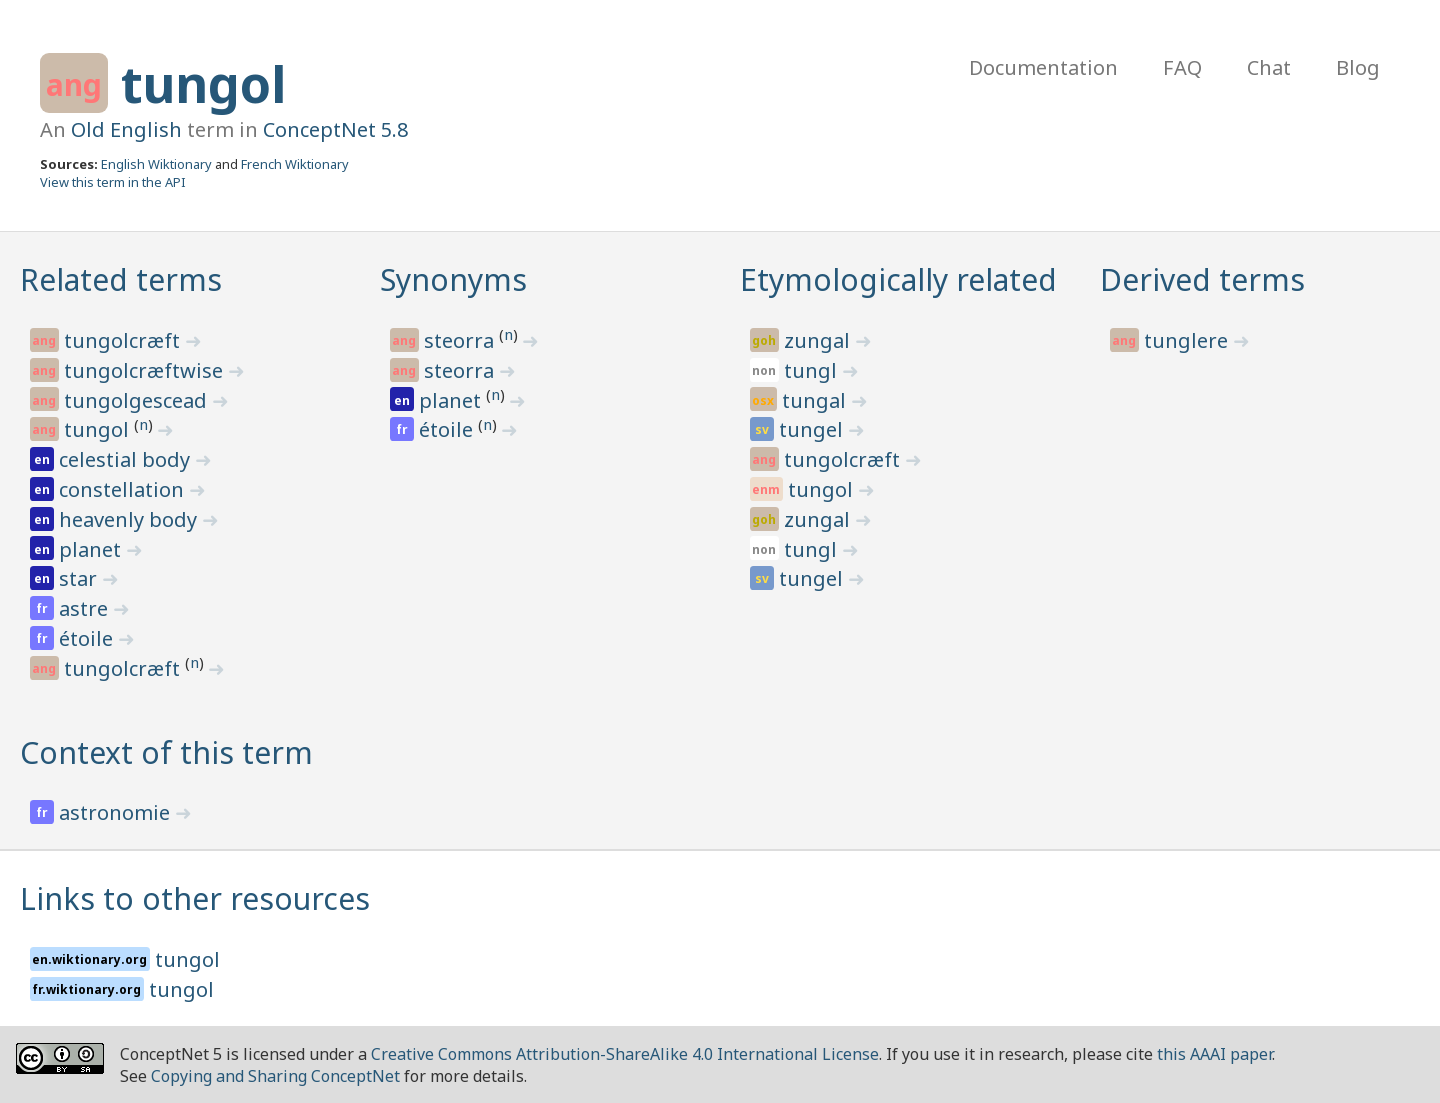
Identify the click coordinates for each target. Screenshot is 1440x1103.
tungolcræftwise (146, 370)
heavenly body (130, 519)
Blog (1358, 67)
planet (92, 549)
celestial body (127, 459)
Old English (126, 129)
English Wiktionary (156, 164)
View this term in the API (113, 182)
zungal (819, 340)
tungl (813, 370)
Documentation (1043, 67)
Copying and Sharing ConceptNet (275, 1076)
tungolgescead (138, 400)
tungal (816, 400)
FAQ (1182, 67)
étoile (88, 638)
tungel (813, 429)
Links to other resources (195, 898)
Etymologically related (898, 279)
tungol (203, 84)
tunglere (1188, 340)
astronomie (117, 812)
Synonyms (453, 279)
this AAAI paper (1214, 1054)
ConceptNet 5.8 (335, 129)
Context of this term (166, 752)
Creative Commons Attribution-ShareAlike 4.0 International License (625, 1054)
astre (86, 608)
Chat (1269, 67)
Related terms (121, 279)
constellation (124, 489)
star (80, 578)
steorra (461, 340)
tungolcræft (124, 340)
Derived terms (1202, 279)
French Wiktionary (295, 164)
